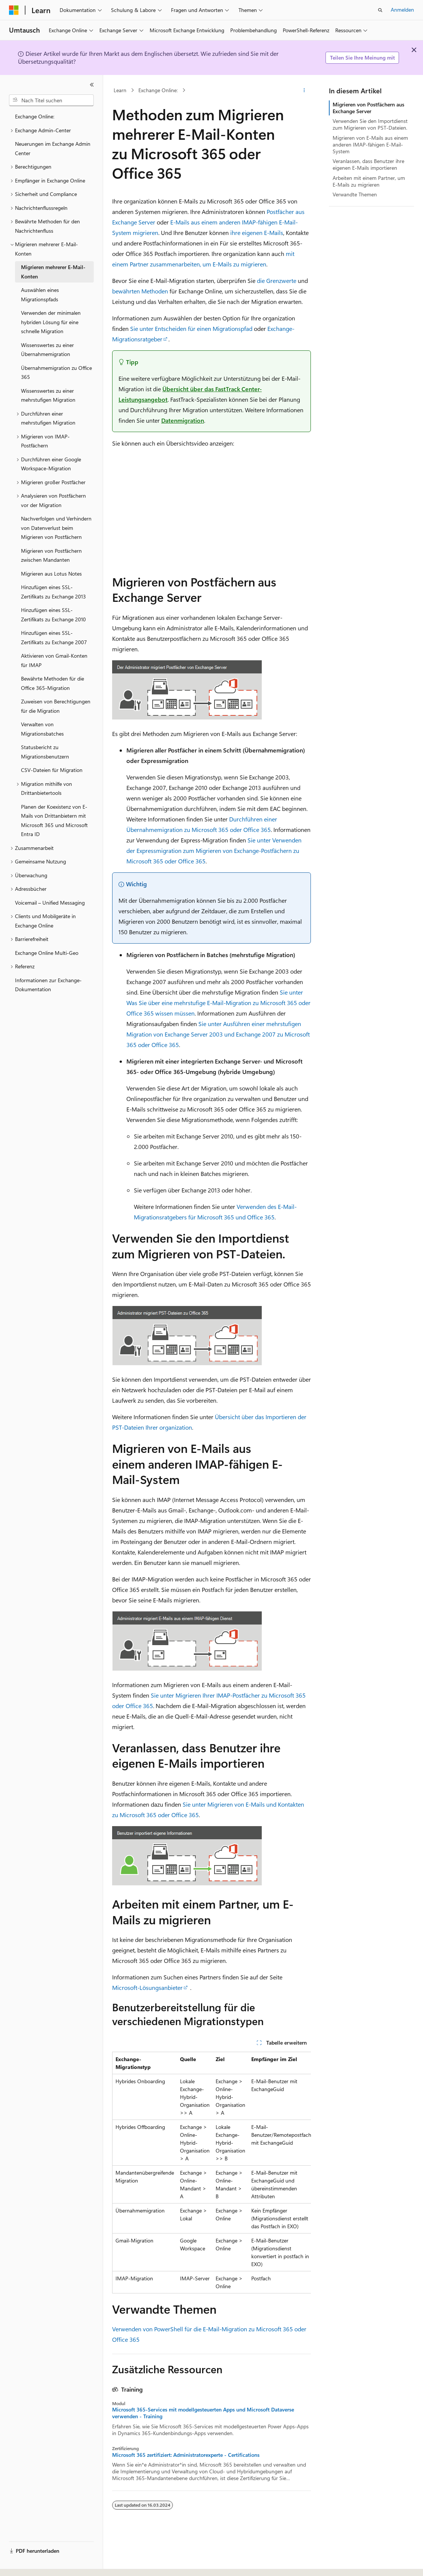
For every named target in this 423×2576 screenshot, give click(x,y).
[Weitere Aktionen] (304, 90)
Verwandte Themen (355, 194)
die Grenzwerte (276, 280)
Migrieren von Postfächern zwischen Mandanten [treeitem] (51, 555)
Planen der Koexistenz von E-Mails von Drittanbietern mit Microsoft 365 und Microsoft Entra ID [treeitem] (54, 820)
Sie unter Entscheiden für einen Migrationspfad (191, 328)
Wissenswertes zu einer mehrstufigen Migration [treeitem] (48, 395)
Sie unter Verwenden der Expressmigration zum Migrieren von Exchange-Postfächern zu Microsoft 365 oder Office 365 (214, 850)
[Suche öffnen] (380, 10)
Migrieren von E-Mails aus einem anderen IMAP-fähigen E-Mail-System (370, 144)
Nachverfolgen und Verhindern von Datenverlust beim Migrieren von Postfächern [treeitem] (56, 527)
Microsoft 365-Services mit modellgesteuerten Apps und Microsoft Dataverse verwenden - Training (203, 2413)
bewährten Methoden (140, 291)
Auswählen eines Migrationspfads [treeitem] (40, 294)
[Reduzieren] (92, 84)
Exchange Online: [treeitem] (34, 116)
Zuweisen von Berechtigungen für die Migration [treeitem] (55, 706)
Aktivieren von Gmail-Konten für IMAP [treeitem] (54, 660)
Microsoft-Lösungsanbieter (147, 1987)
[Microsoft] (14, 10)
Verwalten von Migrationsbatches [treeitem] (42, 729)
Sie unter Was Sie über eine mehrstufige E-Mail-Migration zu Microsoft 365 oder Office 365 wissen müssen (218, 1002)
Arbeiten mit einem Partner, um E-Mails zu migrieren (369, 181)
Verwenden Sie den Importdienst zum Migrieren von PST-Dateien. (370, 124)
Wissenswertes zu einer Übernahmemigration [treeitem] (47, 349)
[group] (211, 2172)
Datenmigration (182, 420)
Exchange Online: (158, 90)
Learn (120, 90)
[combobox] (51, 100)
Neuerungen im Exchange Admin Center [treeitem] (52, 148)
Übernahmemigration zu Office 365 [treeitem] (56, 372)
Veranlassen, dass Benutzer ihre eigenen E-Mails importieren (368, 164)
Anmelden (402, 9)
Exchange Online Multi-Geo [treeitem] (46, 952)
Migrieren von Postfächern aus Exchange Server (368, 108)
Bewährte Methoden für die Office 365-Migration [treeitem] (52, 683)
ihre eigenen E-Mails (256, 232)
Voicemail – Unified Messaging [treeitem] (50, 902)
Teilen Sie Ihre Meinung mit (362, 57)
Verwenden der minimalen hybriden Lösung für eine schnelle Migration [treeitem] (51, 322)
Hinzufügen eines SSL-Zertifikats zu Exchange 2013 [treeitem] (53, 591)
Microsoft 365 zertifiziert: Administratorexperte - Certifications (186, 2455)
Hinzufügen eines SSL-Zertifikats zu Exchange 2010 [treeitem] (53, 614)
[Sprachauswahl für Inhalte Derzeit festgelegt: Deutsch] (26, 2564)
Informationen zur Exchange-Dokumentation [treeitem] (48, 985)
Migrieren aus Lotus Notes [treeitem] (51, 573)
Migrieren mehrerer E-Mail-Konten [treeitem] (53, 271)
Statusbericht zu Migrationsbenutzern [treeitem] (45, 751)
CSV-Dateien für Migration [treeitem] (51, 769)
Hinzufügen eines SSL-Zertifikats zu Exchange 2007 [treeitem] (54, 637)
